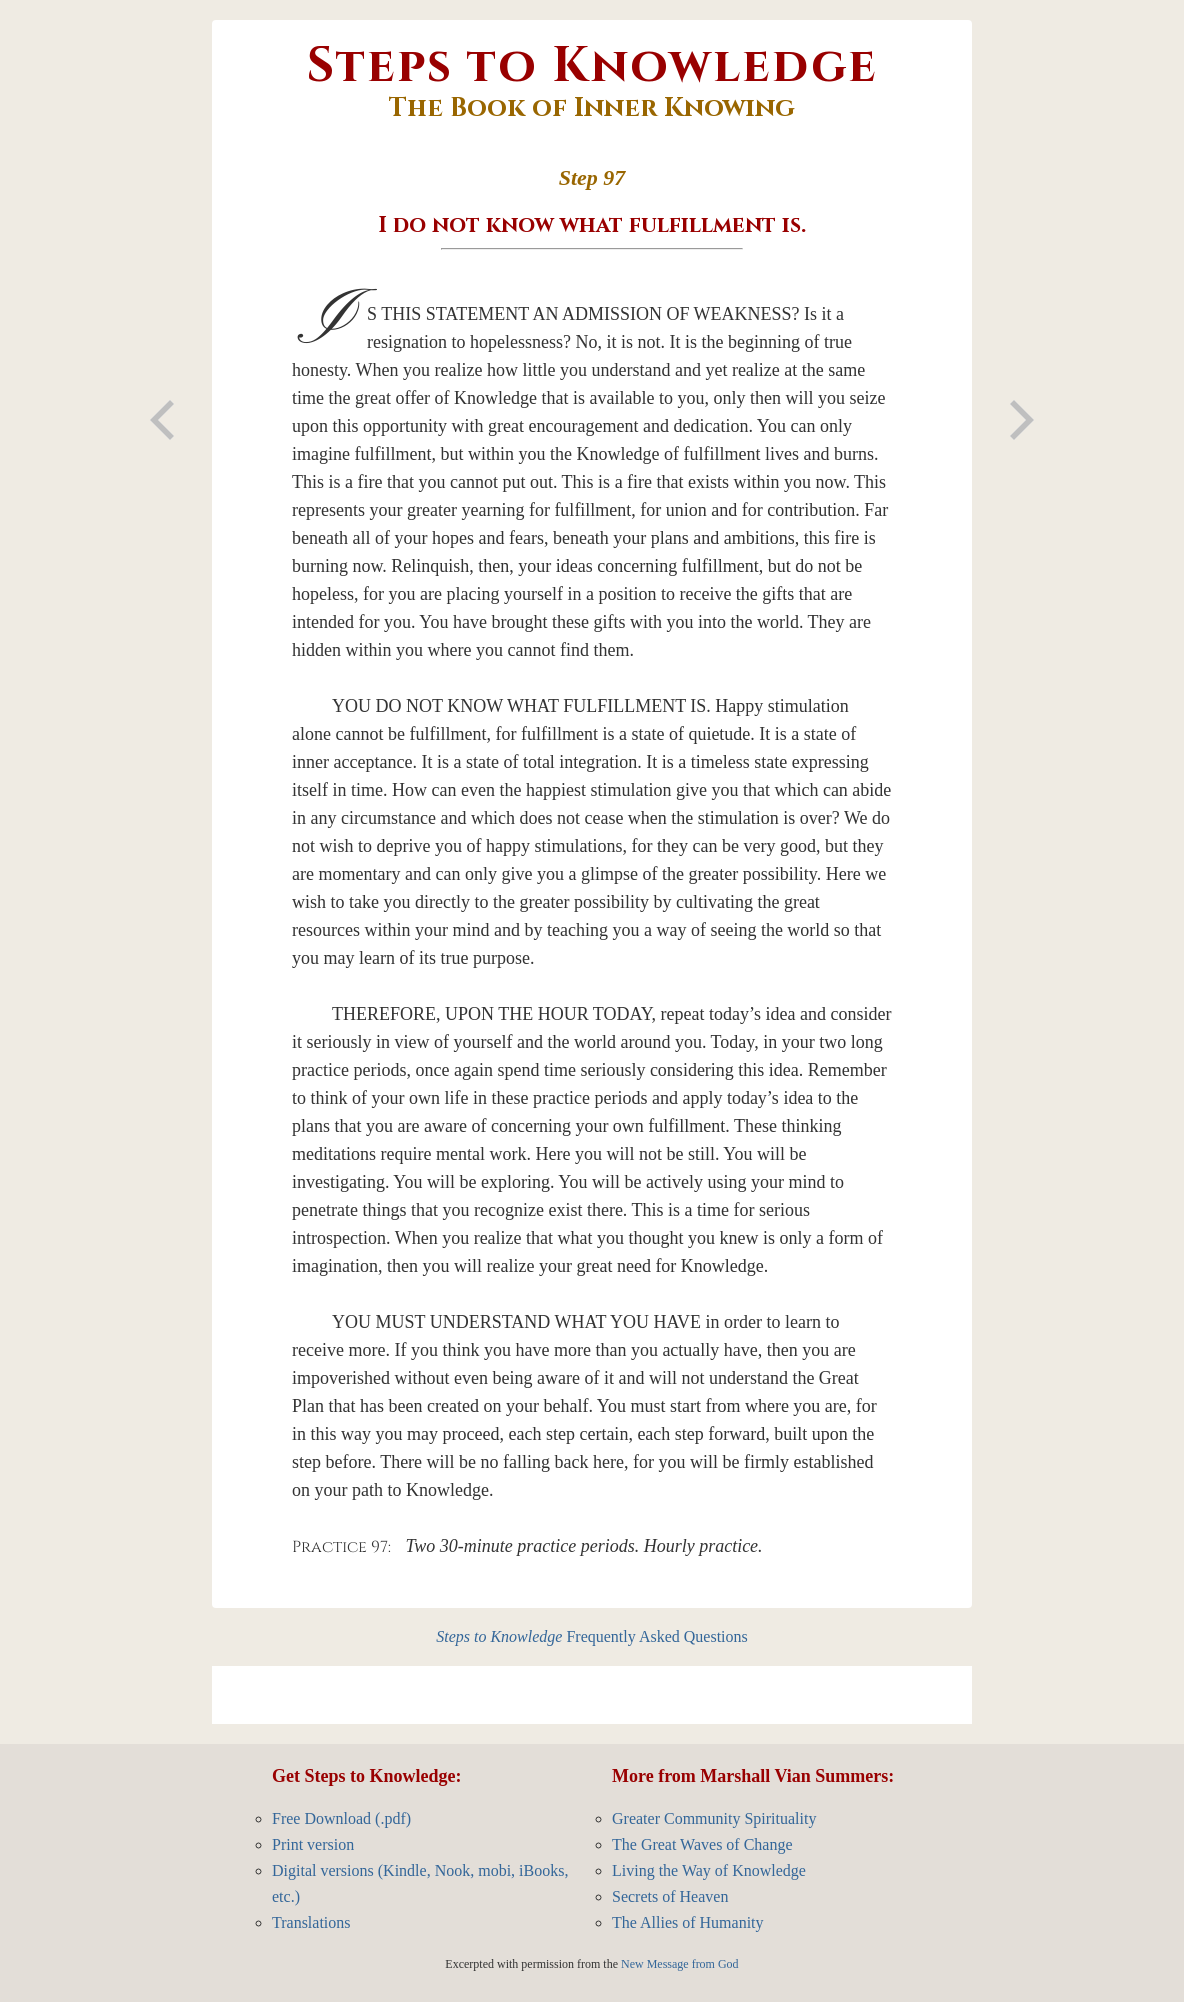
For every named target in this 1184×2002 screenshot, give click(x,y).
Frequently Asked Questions (592, 1636)
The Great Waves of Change (702, 1844)
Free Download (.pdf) (341, 1818)
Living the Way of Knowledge (709, 1870)
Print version (313, 1844)
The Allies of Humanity (688, 1922)
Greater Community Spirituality (714, 1818)
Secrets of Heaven (670, 1896)
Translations (311, 1922)
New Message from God (680, 1964)
